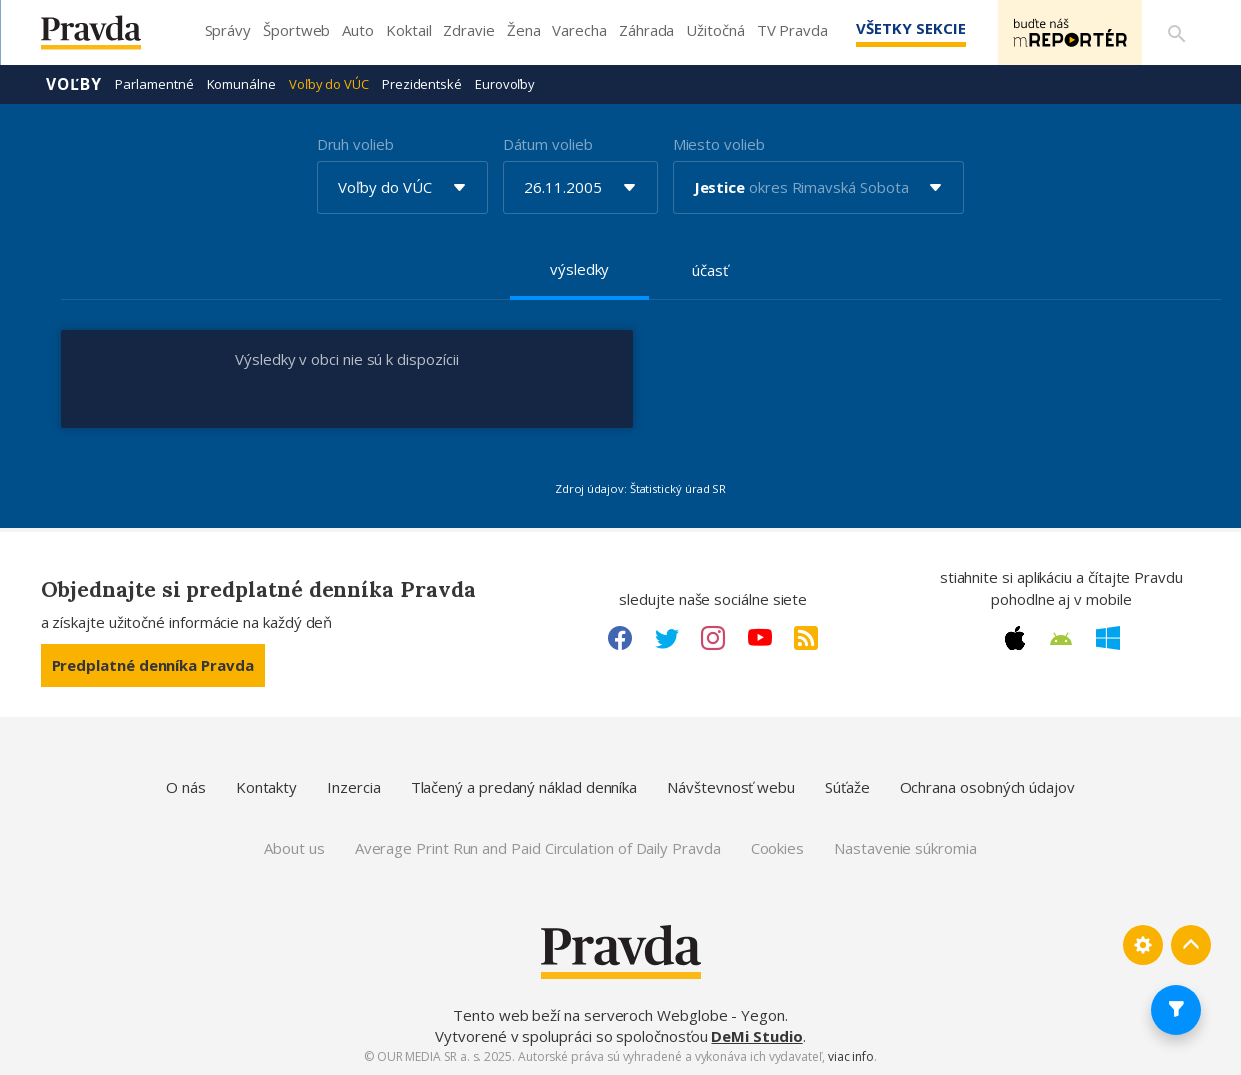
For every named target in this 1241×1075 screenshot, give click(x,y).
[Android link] (1061, 639)
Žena (524, 30)
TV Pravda (792, 30)
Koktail (408, 30)
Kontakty (266, 787)
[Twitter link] (667, 638)
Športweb (296, 30)
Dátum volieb (548, 144)
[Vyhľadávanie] (1177, 33)
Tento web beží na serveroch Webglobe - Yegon (619, 1015)
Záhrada (646, 30)
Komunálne (241, 84)
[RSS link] (806, 638)
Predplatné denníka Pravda (153, 665)
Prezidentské (422, 84)
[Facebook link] (620, 638)
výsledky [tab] (579, 269)
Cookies (777, 848)
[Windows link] (1108, 638)
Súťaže (847, 787)
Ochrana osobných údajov (987, 787)
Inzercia (353, 787)
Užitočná (715, 30)
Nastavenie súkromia (905, 848)
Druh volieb (355, 144)
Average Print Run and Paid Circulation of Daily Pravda (538, 848)
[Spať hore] (1191, 945)
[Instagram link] (713, 638)
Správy (228, 30)
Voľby (74, 84)
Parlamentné (154, 84)
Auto (358, 30)
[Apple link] (1015, 638)
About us (294, 848)
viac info (851, 1056)
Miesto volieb (719, 144)
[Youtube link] (760, 638)
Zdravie (468, 30)
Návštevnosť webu (731, 787)
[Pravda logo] (106, 37)
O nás (186, 787)
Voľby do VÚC (329, 84)
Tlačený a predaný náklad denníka (524, 787)
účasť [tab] (710, 270)
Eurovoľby (505, 84)
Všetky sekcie (910, 28)
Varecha (579, 30)
